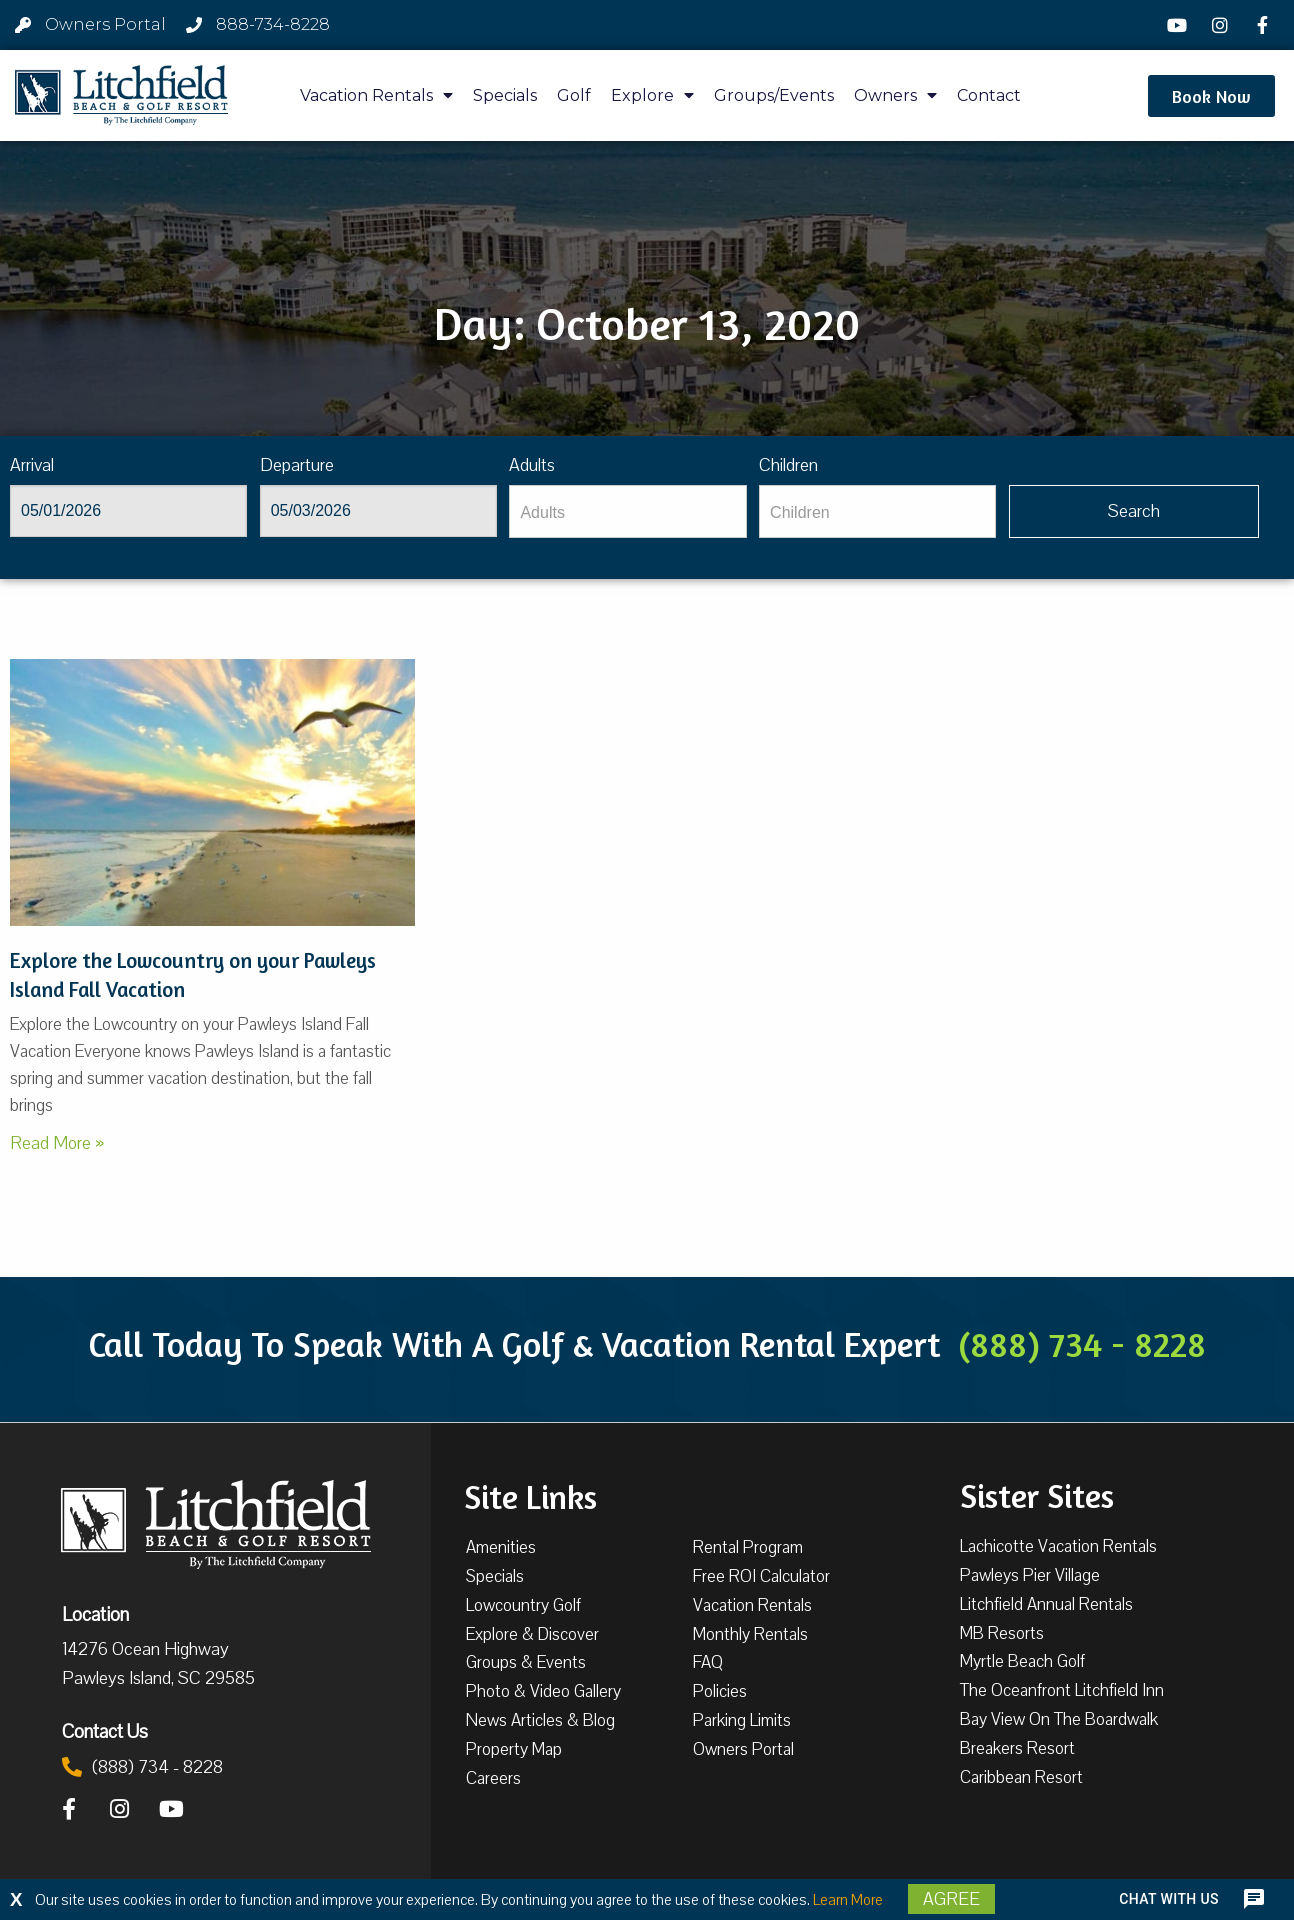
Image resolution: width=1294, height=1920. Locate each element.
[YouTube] (1180, 25)
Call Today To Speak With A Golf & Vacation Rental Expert (647, 1344)
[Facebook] (1265, 25)
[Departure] (378, 511)
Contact (989, 95)
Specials (505, 95)
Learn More (848, 1900)
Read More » (57, 1143)
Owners (895, 95)
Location (95, 1614)
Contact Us (105, 1731)
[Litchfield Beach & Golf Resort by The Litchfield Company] (121, 96)
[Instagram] (1223, 25)
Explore (652, 95)
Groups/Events (774, 95)
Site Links (530, 1495)
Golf (574, 95)
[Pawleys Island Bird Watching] (212, 792)
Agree (951, 1899)
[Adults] (627, 511)
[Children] (877, 511)
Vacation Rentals (376, 95)
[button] (1211, 96)
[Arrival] (128, 511)
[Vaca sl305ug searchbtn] (1134, 511)
